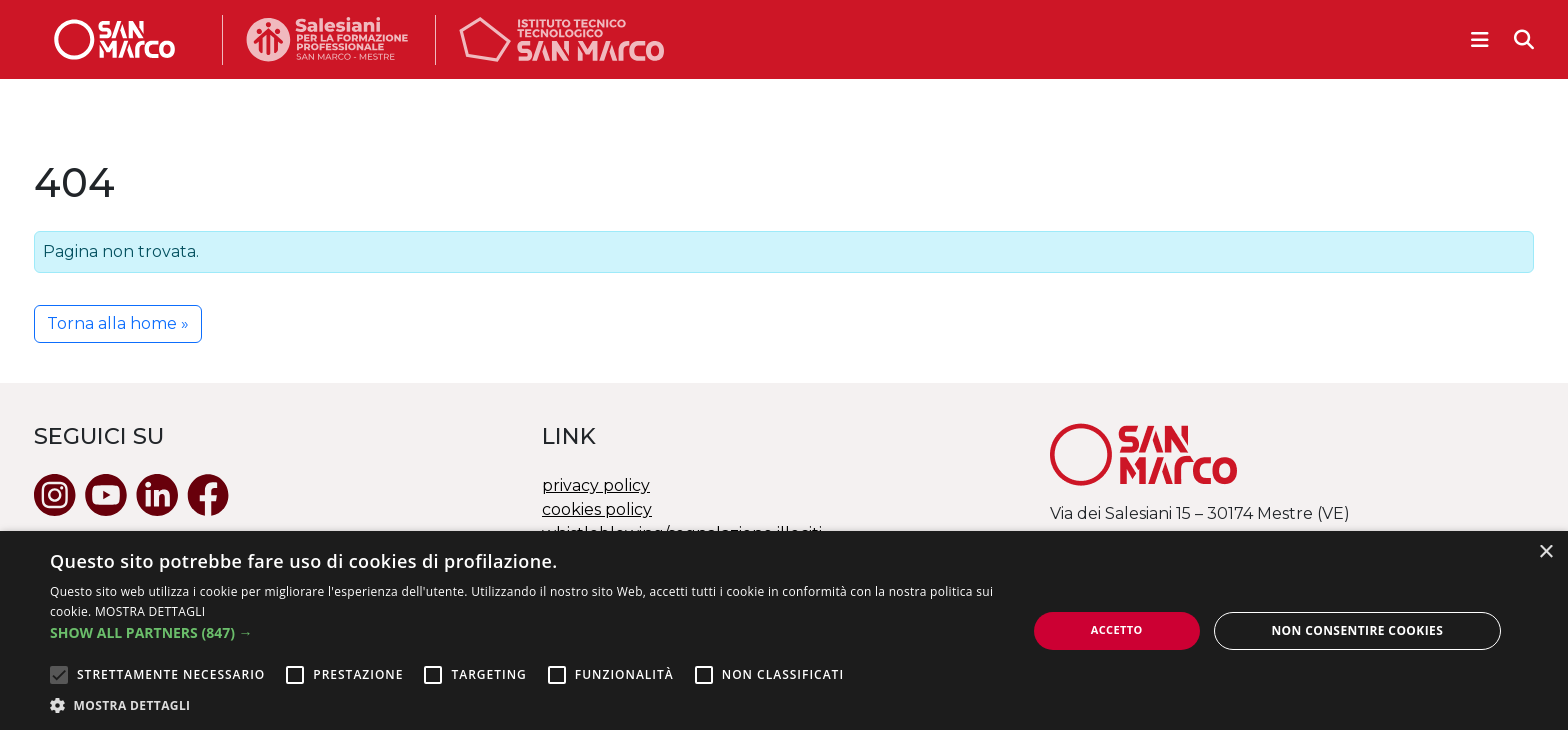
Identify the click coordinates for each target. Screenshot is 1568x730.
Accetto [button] (1117, 629)
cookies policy (597, 509)
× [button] (1545, 552)
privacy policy (596, 485)
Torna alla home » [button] (118, 323)
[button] (524, 632)
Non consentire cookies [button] (1357, 630)
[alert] (784, 630)
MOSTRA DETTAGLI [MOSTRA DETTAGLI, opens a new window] (150, 611)
